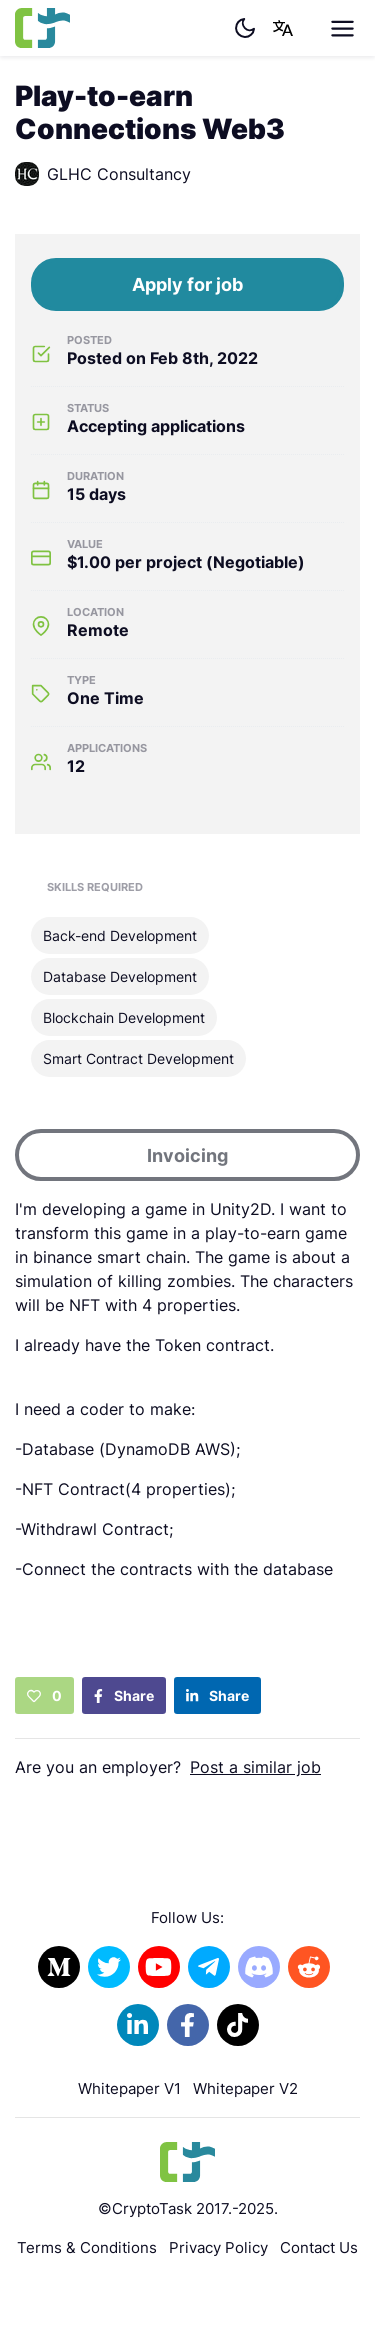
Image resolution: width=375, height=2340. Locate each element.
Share (124, 1695)
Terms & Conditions (87, 2247)
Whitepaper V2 (245, 2088)
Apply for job (187, 284)
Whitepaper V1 (129, 2088)
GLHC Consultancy (103, 174)
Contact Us (319, 2247)
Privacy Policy (218, 2247)
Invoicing (187, 1155)
